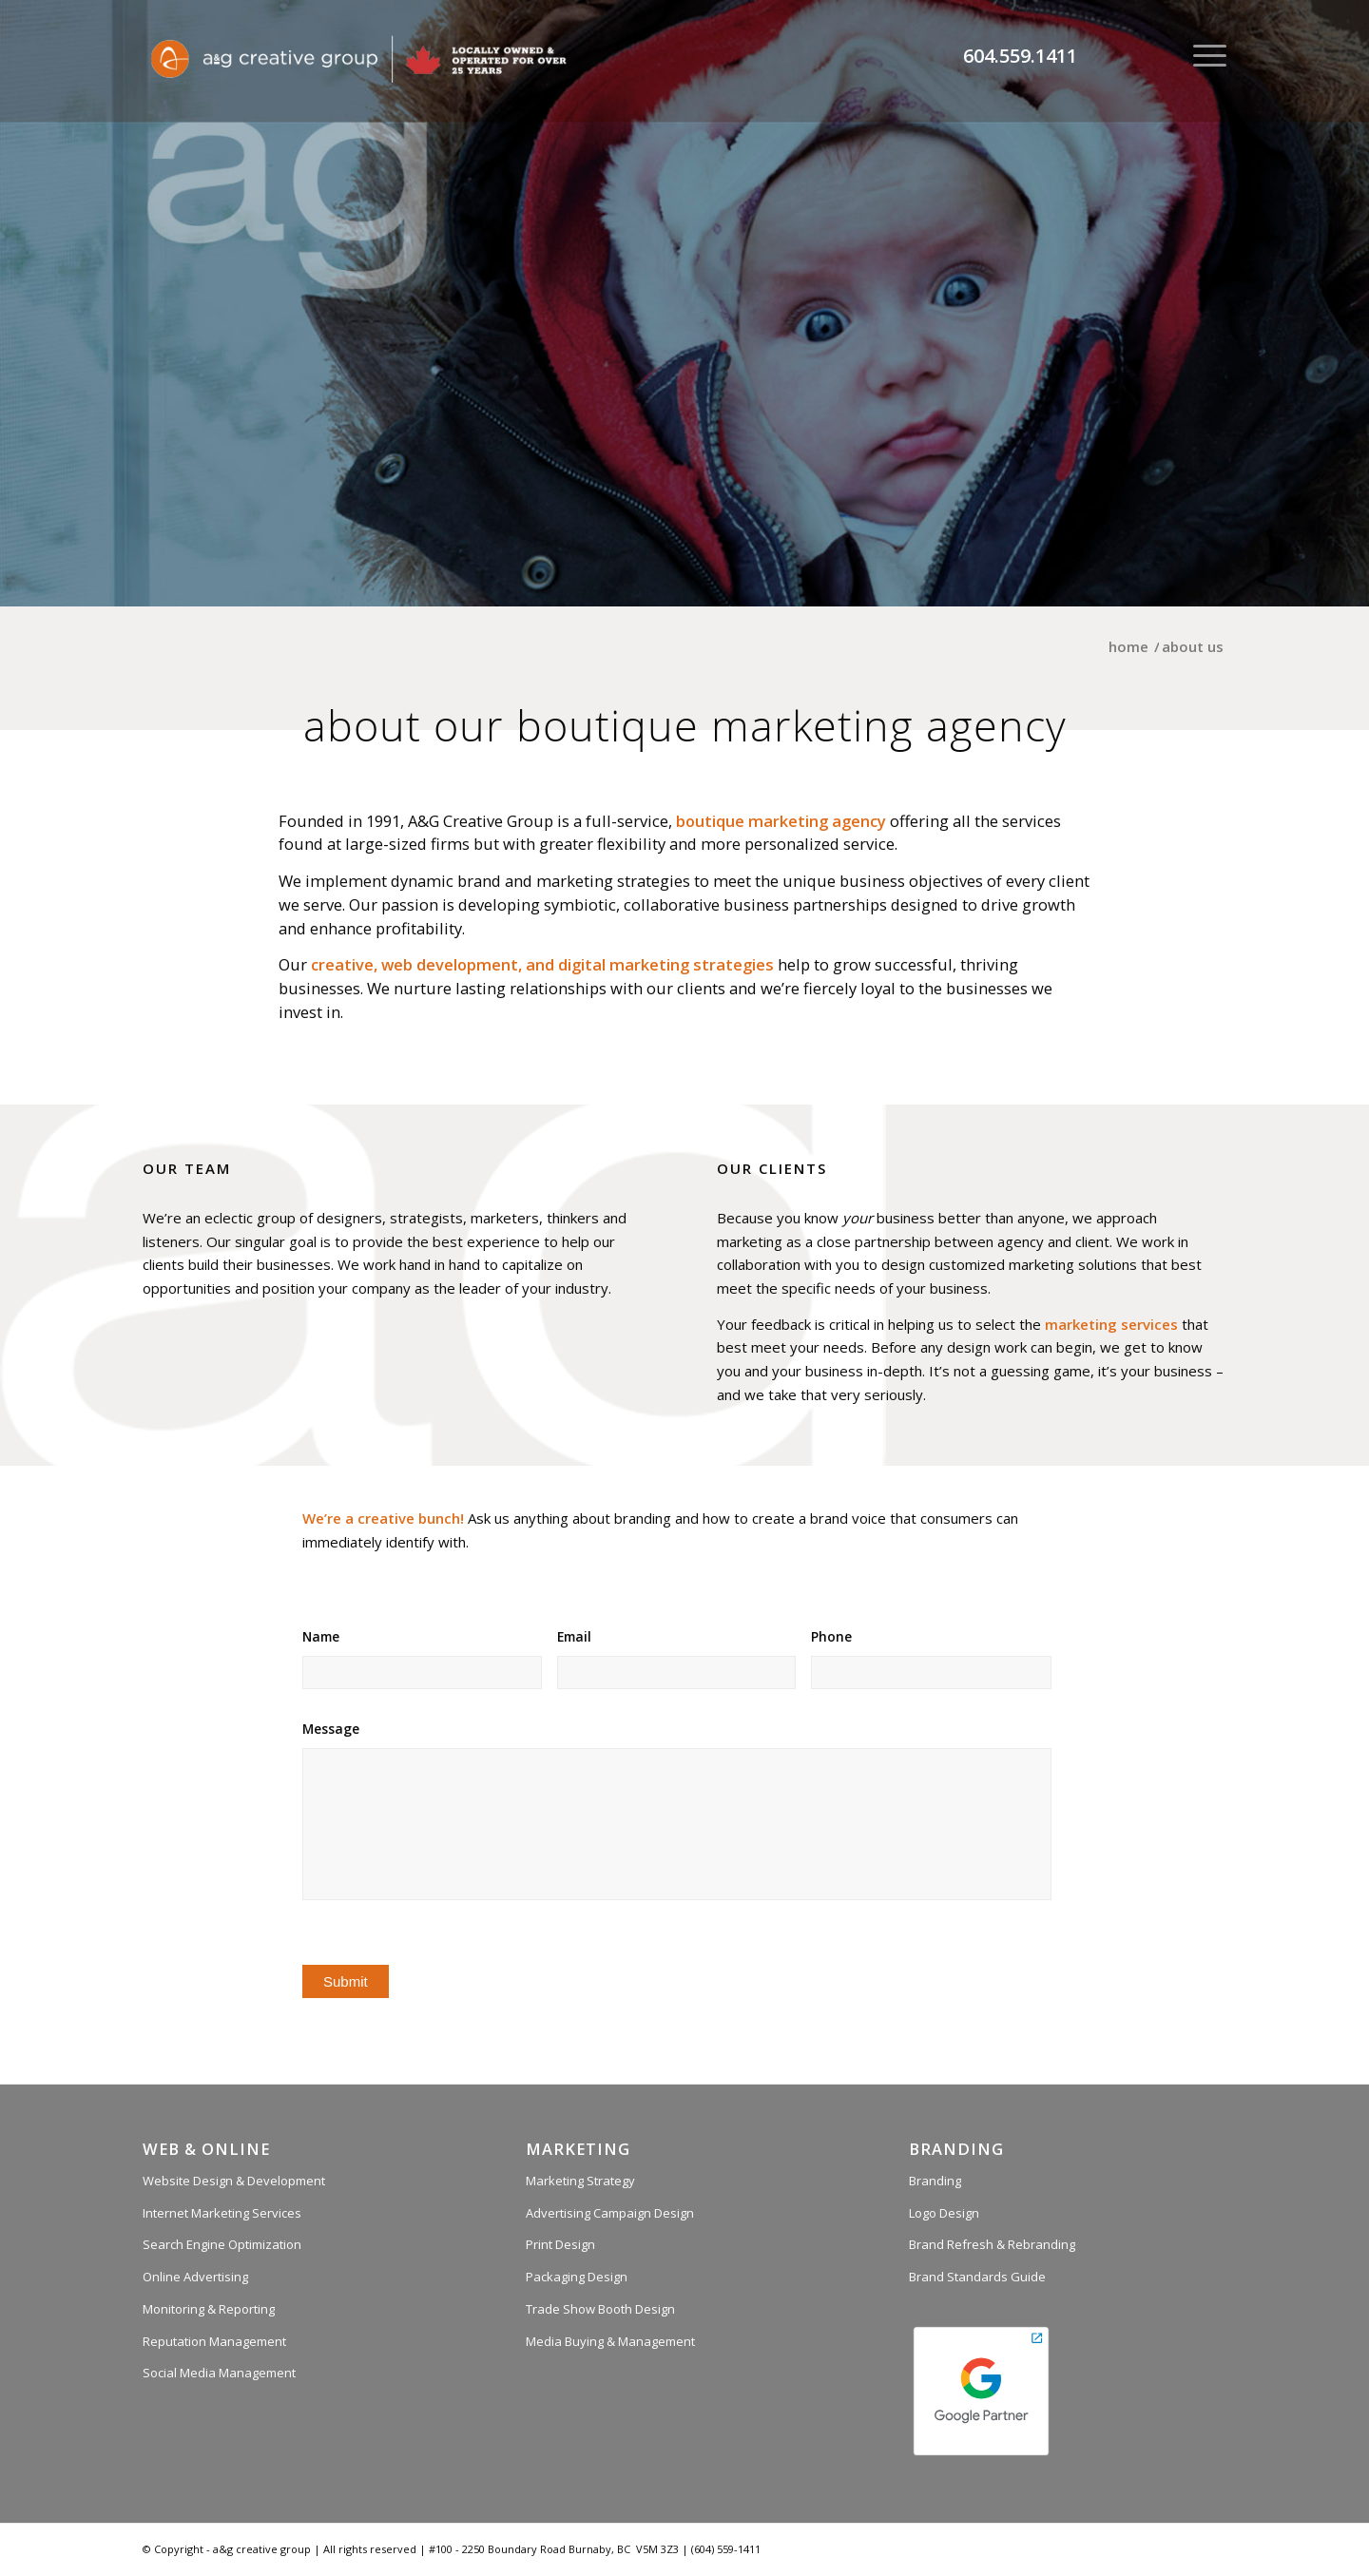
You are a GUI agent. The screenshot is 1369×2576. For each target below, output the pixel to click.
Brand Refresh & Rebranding (992, 2244)
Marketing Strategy (580, 2180)
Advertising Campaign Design (610, 2212)
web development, (451, 964)
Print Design (560, 2244)
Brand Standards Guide (977, 2276)
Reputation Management (214, 2341)
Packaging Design (576, 2276)
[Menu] (1203, 55)
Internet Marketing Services (222, 2212)
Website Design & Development (234, 2180)
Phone (831, 1636)
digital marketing (623, 964)
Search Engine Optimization (222, 2244)
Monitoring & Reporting (209, 2308)
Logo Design (944, 2212)
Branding (935, 2180)
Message (330, 1729)
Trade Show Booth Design (600, 2308)
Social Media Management (219, 2372)
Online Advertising (195, 2276)
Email (574, 1636)
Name (320, 1636)
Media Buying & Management (610, 2341)
